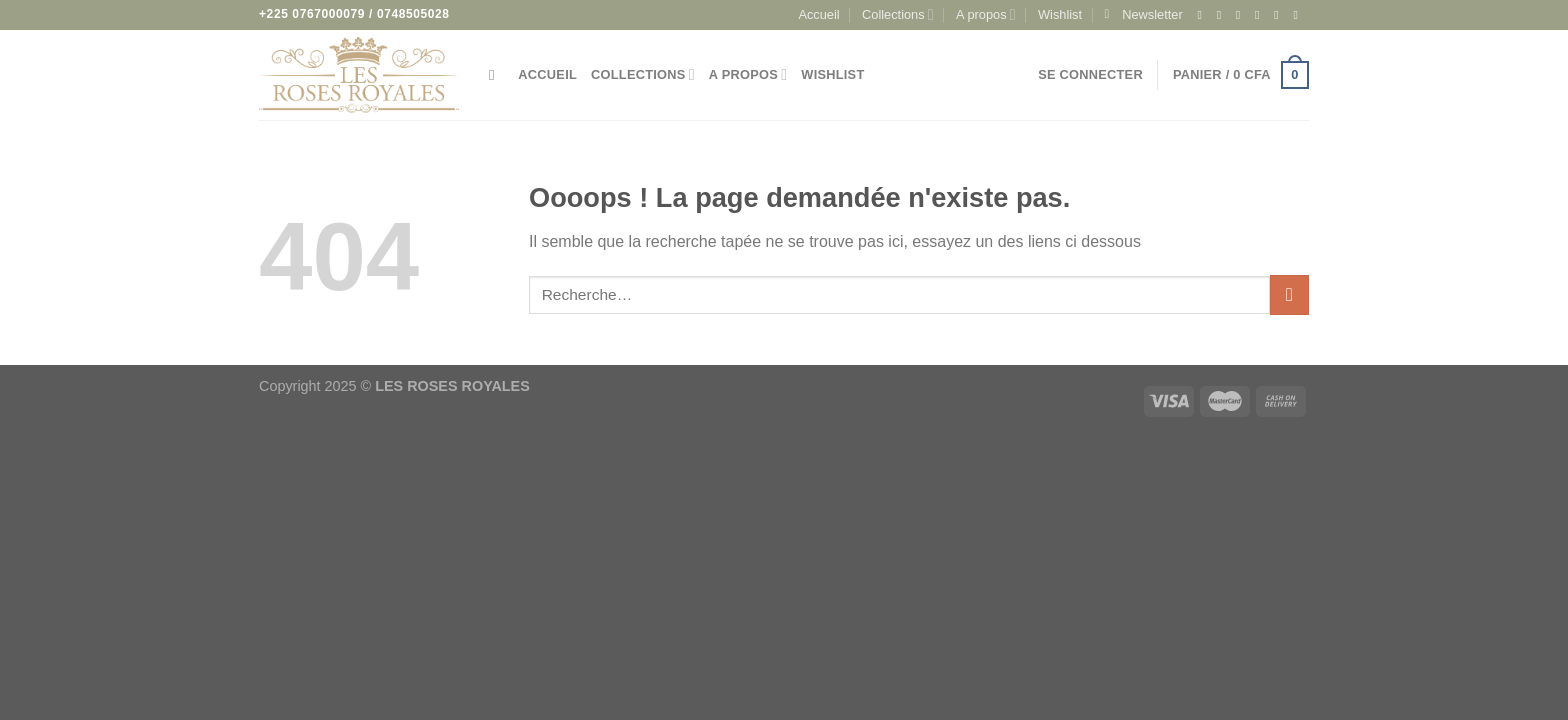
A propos (986, 14)
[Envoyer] (1289, 294)
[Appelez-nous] (1299, 15)
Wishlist (1060, 14)
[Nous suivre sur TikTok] (1242, 15)
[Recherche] (496, 75)
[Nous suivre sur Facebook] (1203, 15)
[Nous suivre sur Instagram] (1223, 15)
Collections (898, 14)
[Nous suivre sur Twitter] (1261, 15)
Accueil (818, 14)
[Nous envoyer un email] (1280, 15)
